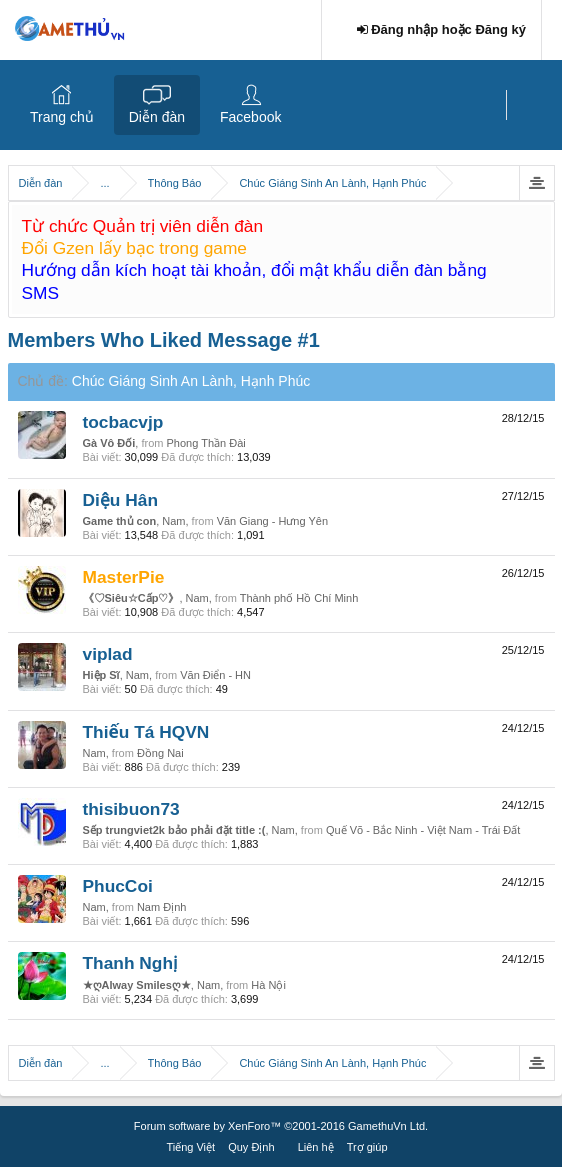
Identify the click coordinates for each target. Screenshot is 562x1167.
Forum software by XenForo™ (281, 1126)
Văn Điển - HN (215, 675)
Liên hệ (316, 1147)
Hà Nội (268, 985)
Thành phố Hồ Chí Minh (299, 598)
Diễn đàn (157, 117)
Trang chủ (62, 117)
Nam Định (161, 907)
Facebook (250, 117)
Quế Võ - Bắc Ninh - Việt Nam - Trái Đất (423, 830)
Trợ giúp (367, 1147)
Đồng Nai (160, 753)
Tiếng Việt (190, 1147)
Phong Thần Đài (206, 443)
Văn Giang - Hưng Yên (272, 521)
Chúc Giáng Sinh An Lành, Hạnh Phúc (191, 381)
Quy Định (251, 1147)
